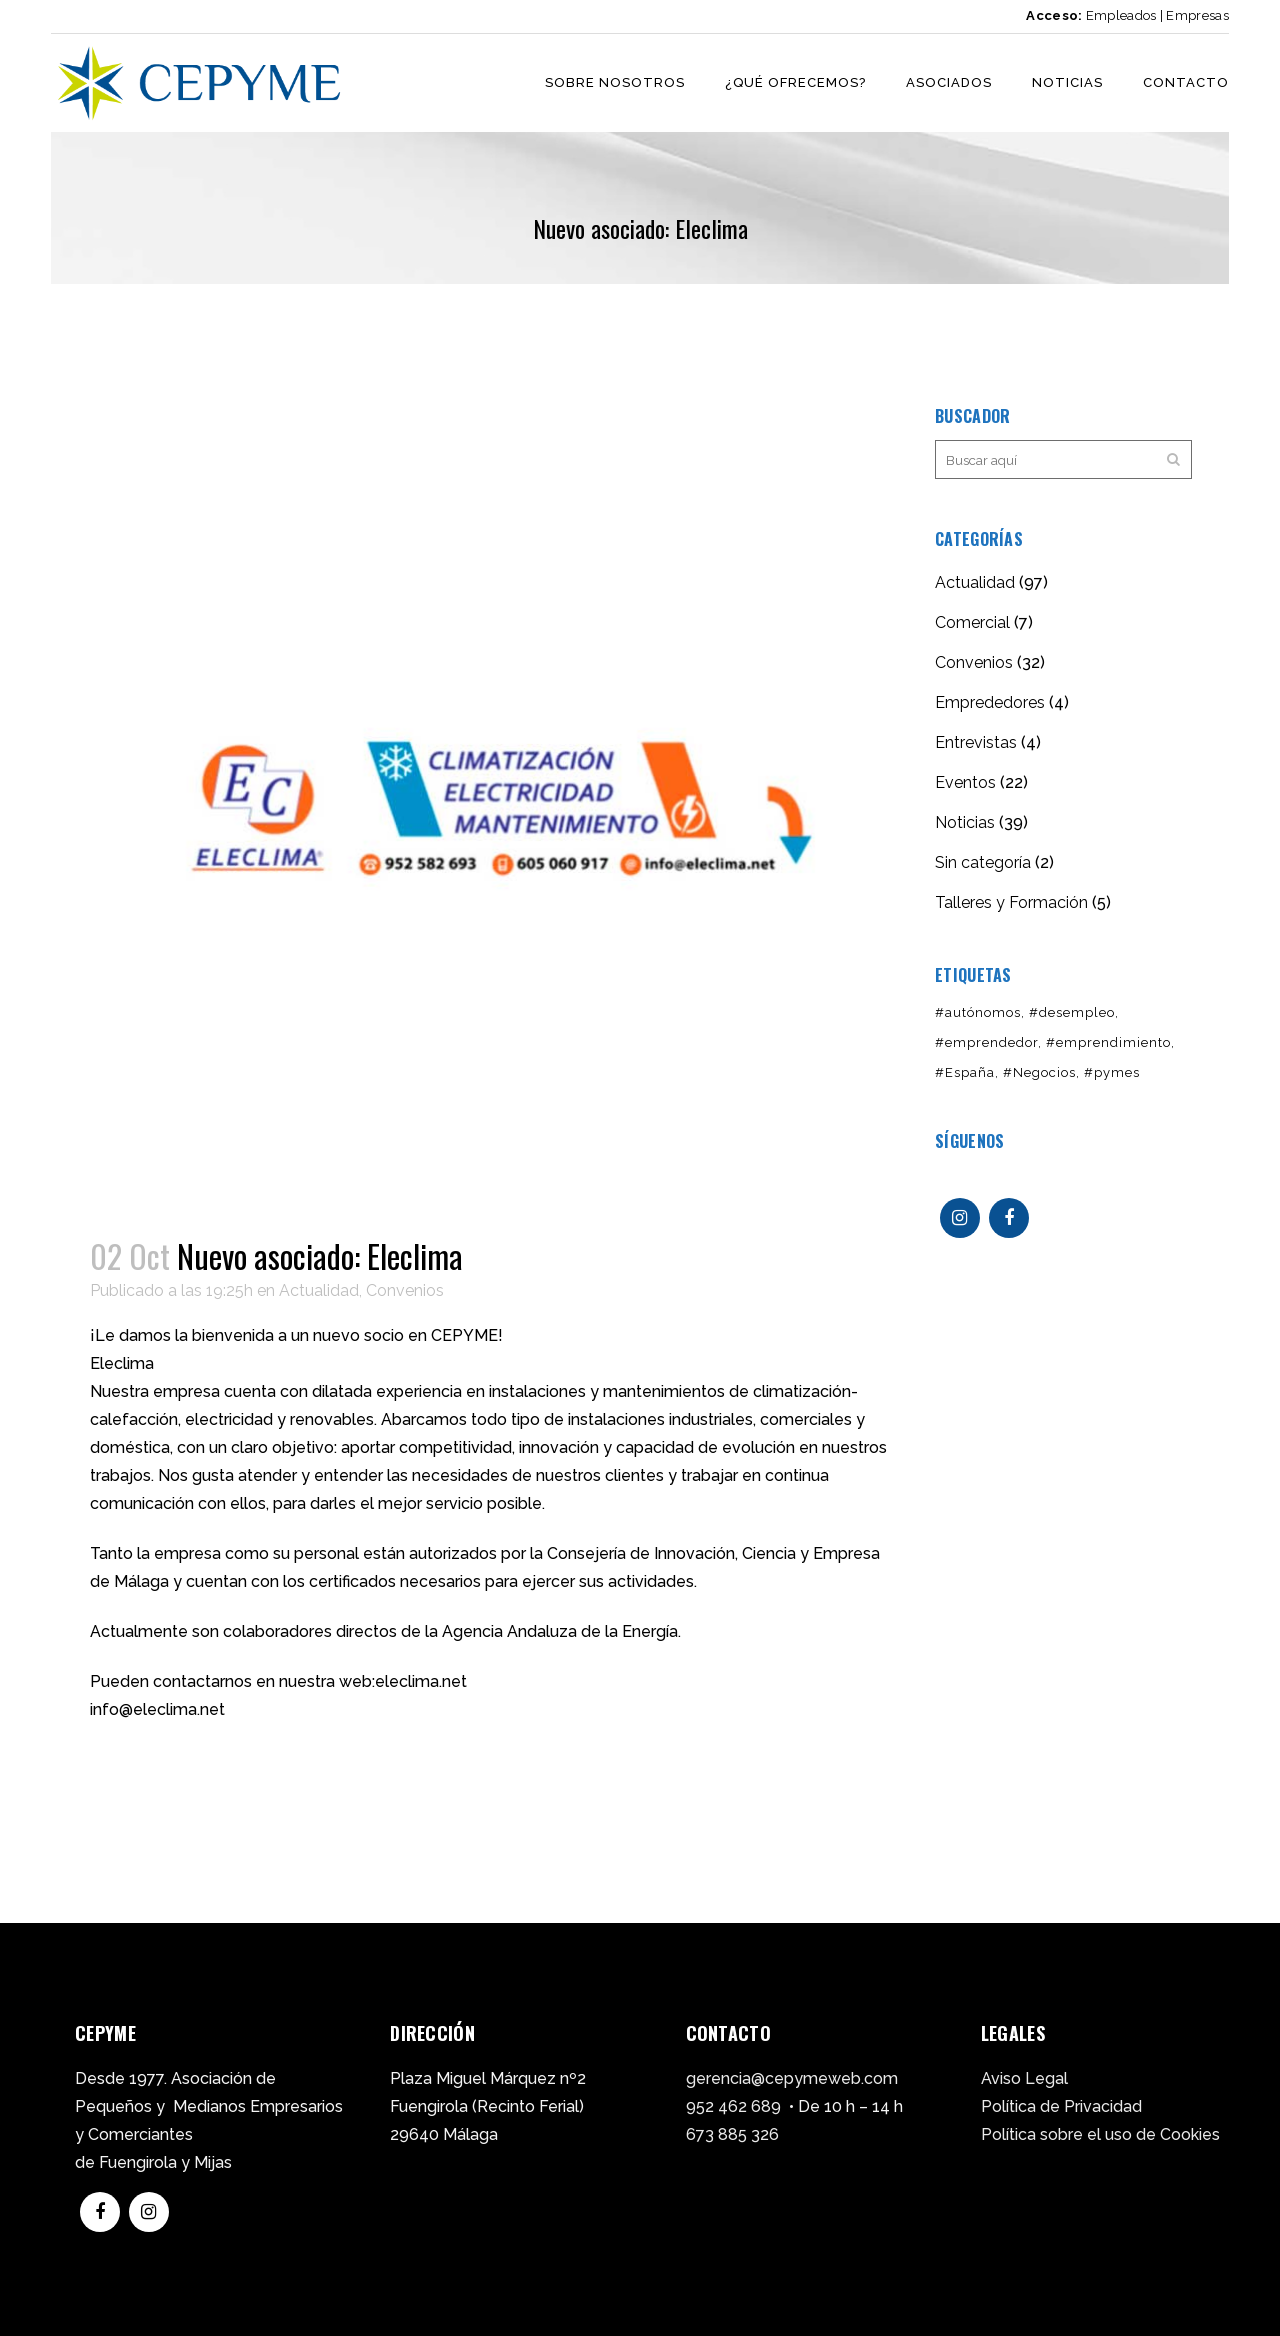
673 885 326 (732, 2134)
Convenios (405, 1290)
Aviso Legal (1024, 2078)
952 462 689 (733, 2106)
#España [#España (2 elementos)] (965, 1072)
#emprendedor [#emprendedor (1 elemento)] (986, 1042)
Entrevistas (976, 742)
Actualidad (319, 1290)
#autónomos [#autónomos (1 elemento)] (978, 1012)
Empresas (1197, 15)
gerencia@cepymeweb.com (792, 2078)
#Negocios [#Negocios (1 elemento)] (1039, 1072)
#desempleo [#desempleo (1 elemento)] (1072, 1012)
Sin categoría (983, 862)
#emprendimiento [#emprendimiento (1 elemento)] (1108, 1042)
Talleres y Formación (1011, 902)
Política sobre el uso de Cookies (1100, 2134)
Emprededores (990, 702)
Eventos (965, 782)
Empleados (1121, 15)
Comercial (972, 622)
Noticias (965, 822)
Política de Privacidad (1061, 2106)
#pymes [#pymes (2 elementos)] (1112, 1072)
